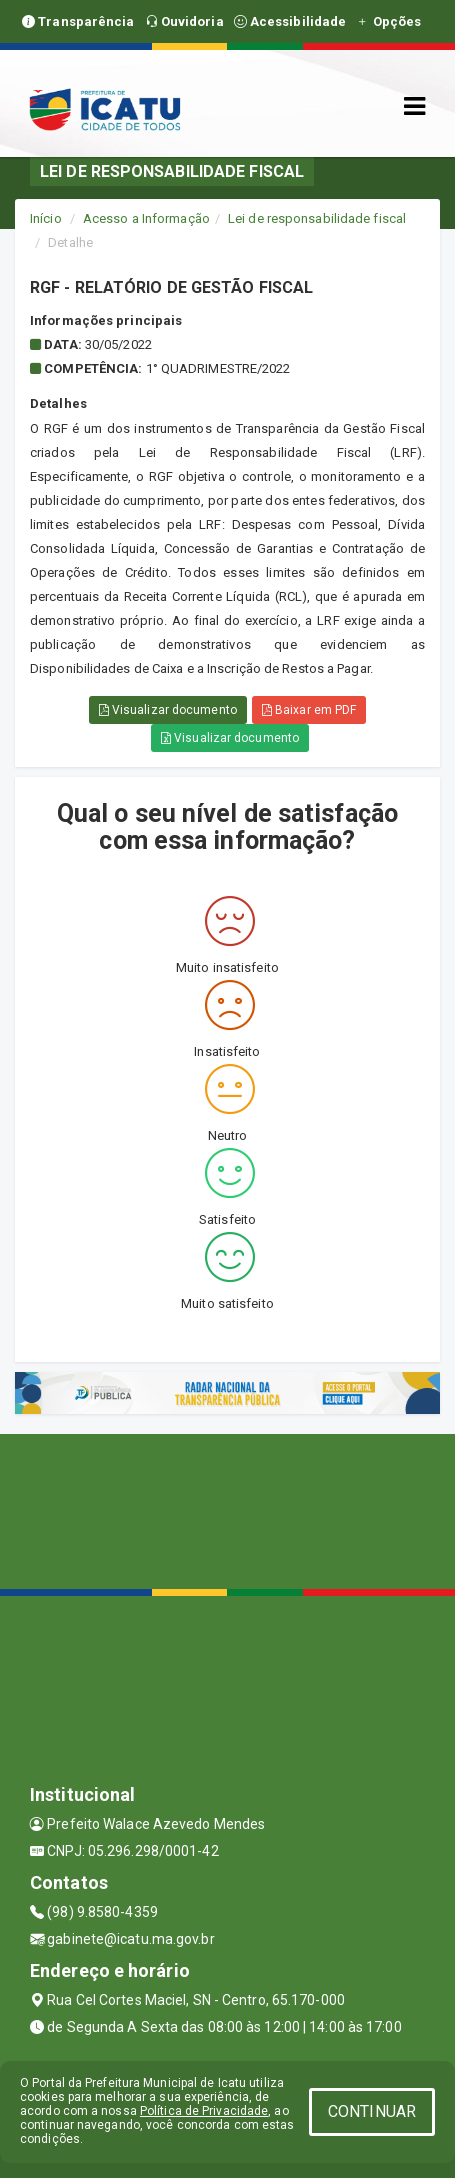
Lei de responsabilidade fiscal (317, 218)
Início (46, 218)
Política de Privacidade (204, 2111)
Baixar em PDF (309, 710)
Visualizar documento (168, 710)
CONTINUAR (372, 2111)
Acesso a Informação (146, 218)
